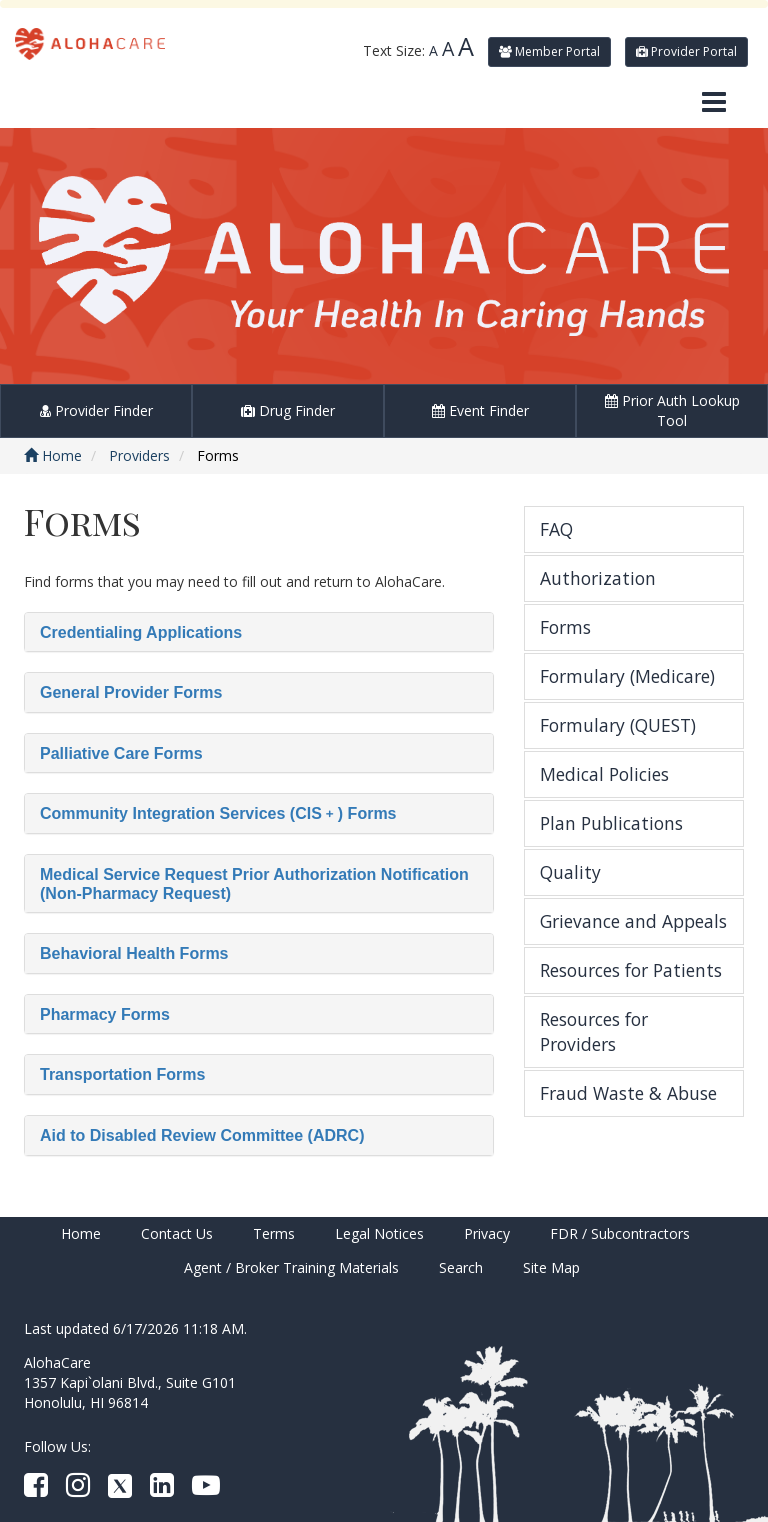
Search (461, 1267)
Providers (139, 455)
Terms (274, 1233)
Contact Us (177, 1233)
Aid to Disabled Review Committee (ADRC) (202, 1135)
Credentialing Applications (141, 632)
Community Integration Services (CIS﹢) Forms (218, 813)
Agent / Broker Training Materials (291, 1267)
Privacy (487, 1233)
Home (53, 455)
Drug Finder (288, 410)
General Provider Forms (131, 692)
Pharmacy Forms (105, 1014)
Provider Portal (686, 51)
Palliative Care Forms (121, 753)
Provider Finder (96, 410)
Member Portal (549, 51)
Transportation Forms (122, 1074)
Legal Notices (379, 1233)
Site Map (551, 1267)
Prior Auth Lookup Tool (672, 410)
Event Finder (480, 410)
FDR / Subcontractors (620, 1233)
